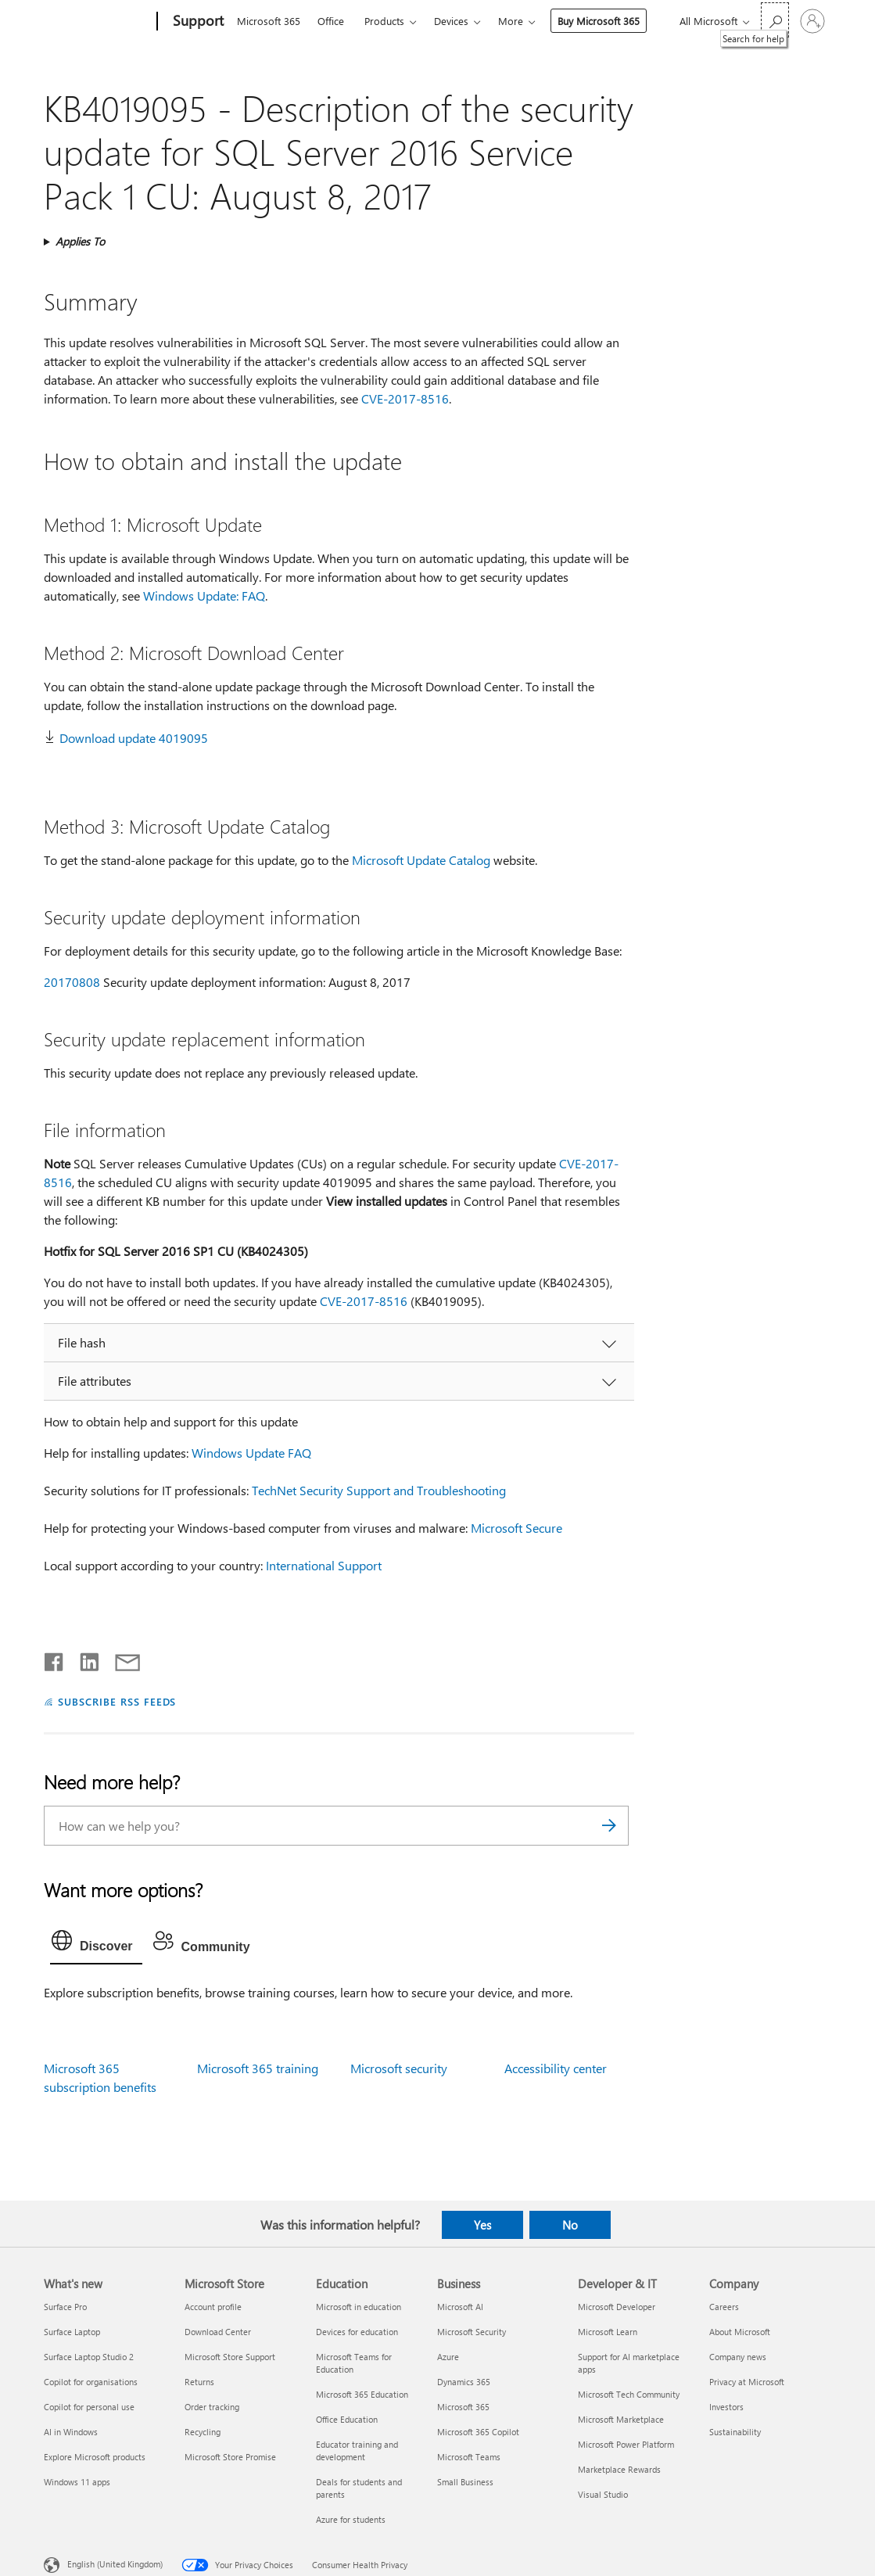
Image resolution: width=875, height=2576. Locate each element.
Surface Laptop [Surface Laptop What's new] (72, 2331)
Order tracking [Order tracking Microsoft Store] (212, 2407)
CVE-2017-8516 (405, 398)
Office (330, 20)
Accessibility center (555, 2068)
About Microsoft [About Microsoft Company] (739, 2331)
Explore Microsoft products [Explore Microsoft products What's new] (94, 2457)
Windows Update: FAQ (204, 595)
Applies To (80, 241)
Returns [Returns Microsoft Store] (199, 2382)
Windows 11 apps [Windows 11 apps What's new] (77, 2482)
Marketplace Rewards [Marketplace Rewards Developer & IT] (619, 2469)
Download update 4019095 (133, 738)
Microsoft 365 (268, 20)
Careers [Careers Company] (724, 2306)
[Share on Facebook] (55, 1658)
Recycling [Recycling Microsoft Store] (203, 2432)
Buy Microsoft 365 (599, 20)
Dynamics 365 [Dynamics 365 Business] (463, 2382)
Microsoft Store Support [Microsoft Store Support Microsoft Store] (230, 2357)
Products (384, 20)
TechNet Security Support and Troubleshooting (379, 1490)
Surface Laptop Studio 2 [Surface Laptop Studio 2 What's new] (89, 2357)
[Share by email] (120, 1658)
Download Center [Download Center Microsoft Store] (218, 2331)
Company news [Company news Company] (737, 2357)
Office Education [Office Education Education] (347, 2419)
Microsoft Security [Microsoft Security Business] (471, 2331)
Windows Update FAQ (251, 1452)
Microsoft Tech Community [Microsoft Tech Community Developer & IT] (629, 2394)
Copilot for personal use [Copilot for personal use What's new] (89, 2407)
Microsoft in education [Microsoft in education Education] (358, 2306)
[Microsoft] (97, 22)
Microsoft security (398, 2068)
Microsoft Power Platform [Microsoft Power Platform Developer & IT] (626, 2444)
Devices (451, 20)
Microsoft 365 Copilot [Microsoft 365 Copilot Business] (478, 2432)
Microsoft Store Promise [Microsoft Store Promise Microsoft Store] (230, 2457)
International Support (324, 1565)
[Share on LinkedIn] (83, 1658)
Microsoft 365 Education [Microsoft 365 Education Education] (362, 2394)
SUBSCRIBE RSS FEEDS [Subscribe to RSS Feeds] (117, 1701)
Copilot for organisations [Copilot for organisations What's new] (91, 2382)
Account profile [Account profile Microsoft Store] (213, 2306)
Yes (482, 2225)
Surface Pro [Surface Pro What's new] (65, 2306)
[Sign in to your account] (812, 21)
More (510, 20)
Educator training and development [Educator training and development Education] (357, 2450)
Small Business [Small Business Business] (465, 2482)
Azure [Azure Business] (448, 2357)
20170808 (72, 982)
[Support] (196, 22)
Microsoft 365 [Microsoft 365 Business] (463, 2407)
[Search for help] (775, 20)
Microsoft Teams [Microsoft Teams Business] (468, 2457)
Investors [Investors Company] (726, 2407)
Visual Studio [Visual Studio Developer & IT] (603, 2494)
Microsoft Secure (516, 1527)
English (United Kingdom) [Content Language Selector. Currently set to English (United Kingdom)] (115, 2564)
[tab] (96, 1944)
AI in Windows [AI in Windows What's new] (71, 2432)
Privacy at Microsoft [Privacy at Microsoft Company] (746, 2382)
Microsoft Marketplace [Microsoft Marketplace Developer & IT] (621, 2419)
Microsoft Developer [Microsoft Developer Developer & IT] (616, 2306)
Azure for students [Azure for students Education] (351, 2519)
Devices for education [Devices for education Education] (357, 2331)
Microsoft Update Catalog (421, 860)
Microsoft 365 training (257, 2068)
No (570, 2225)
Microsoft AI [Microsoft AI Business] (460, 2306)
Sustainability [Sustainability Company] (735, 2432)
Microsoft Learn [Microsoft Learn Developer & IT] (607, 2331)
